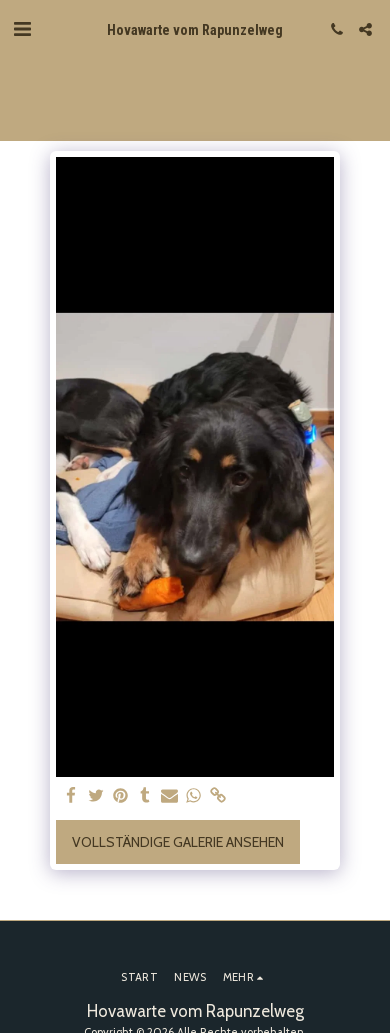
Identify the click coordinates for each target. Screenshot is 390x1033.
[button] (22, 29)
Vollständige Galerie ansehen (178, 842)
